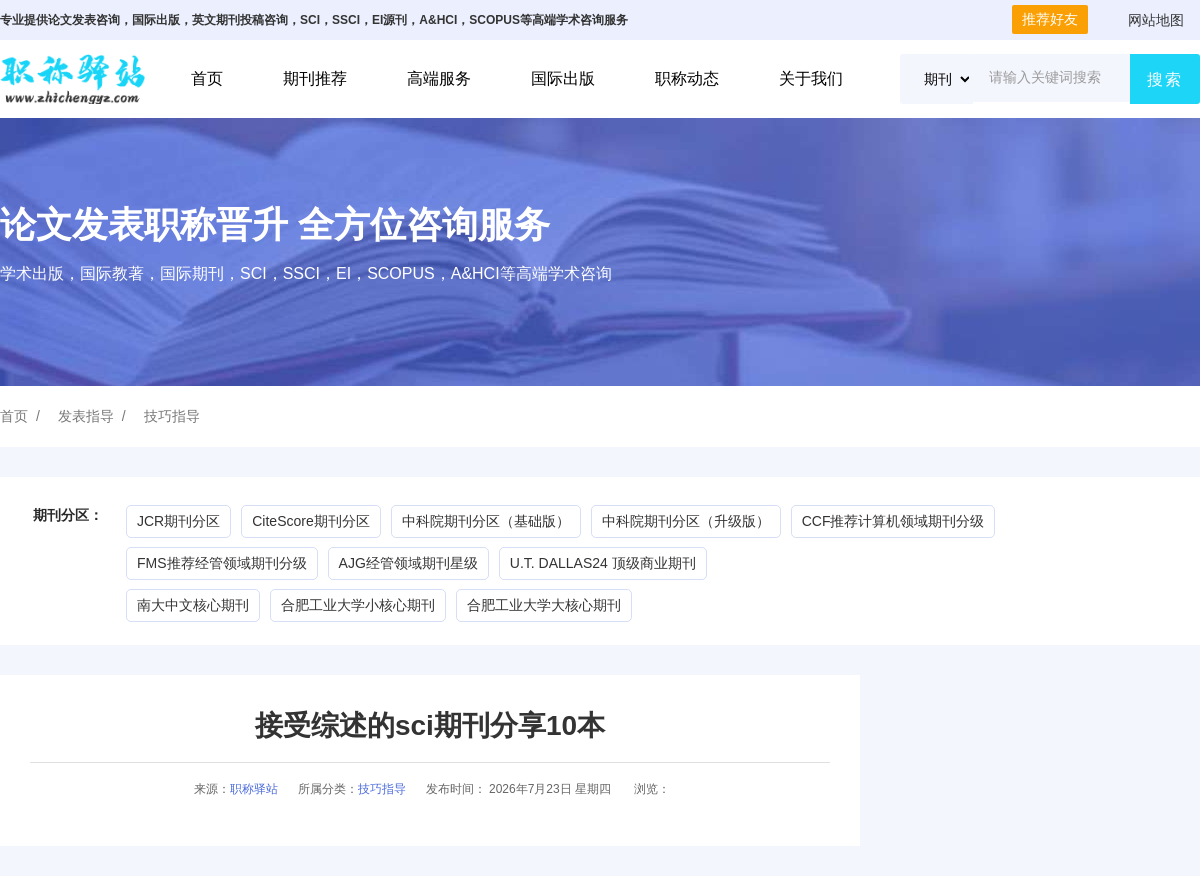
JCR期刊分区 (178, 521)
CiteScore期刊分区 (310, 521)
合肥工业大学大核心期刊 (544, 605)
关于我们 (811, 78)
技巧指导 (172, 416)
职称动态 (687, 78)
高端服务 (439, 78)
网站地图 (1156, 20)
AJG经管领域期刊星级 (408, 563)
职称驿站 (254, 789)
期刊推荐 (315, 78)
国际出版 (563, 78)
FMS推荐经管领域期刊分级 (222, 563)
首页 (207, 78)
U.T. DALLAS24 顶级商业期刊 (603, 563)
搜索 (1165, 79)
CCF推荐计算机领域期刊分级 (893, 521)
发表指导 (86, 416)
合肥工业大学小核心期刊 (358, 605)
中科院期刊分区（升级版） (686, 521)
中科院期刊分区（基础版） (486, 521)
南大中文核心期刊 (193, 605)
